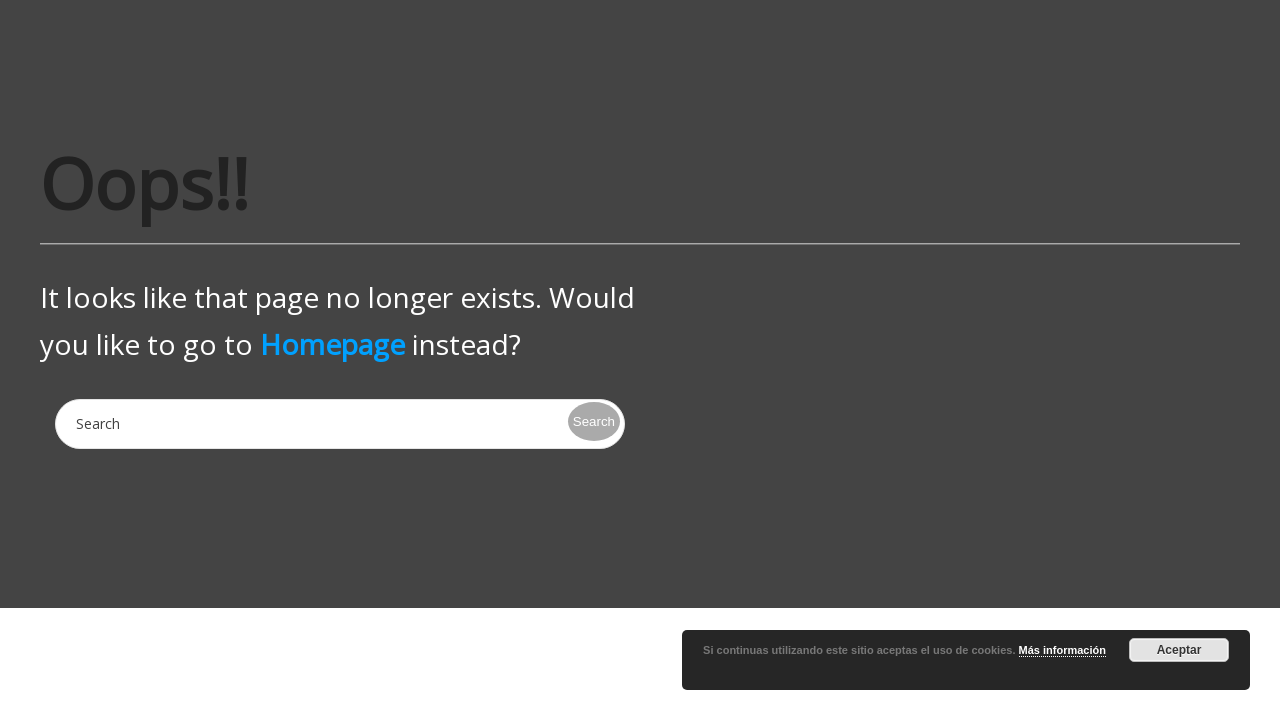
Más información (1062, 650)
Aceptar (1179, 650)
